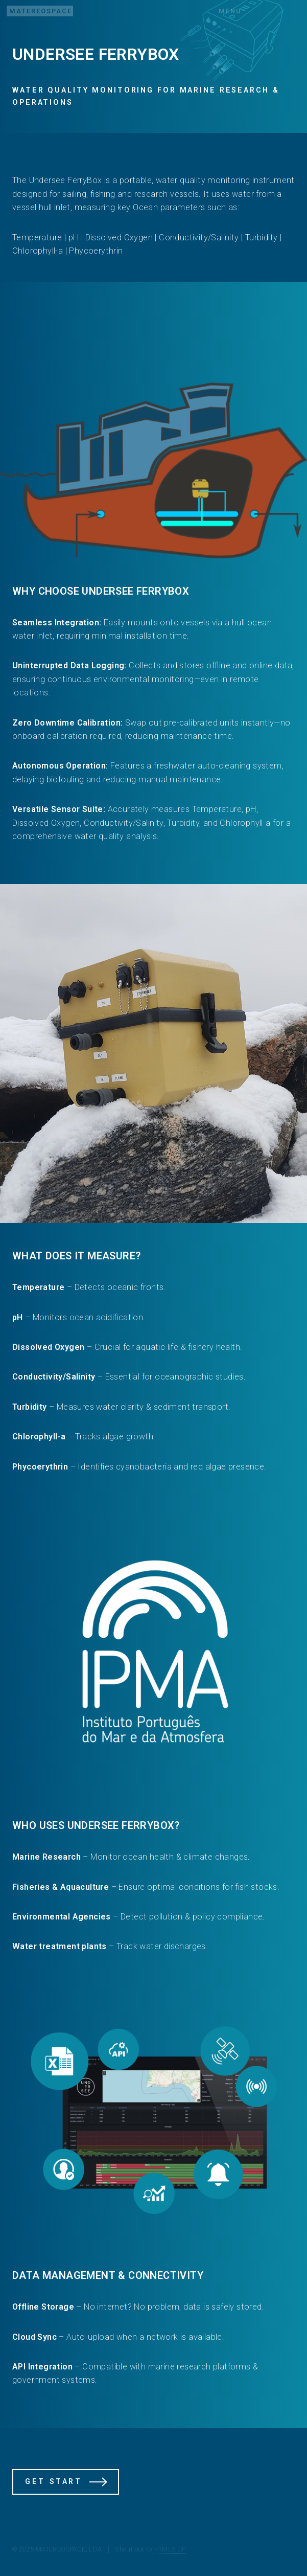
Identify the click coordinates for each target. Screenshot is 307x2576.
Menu (230, 11)
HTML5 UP (169, 2549)
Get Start (53, 2481)
